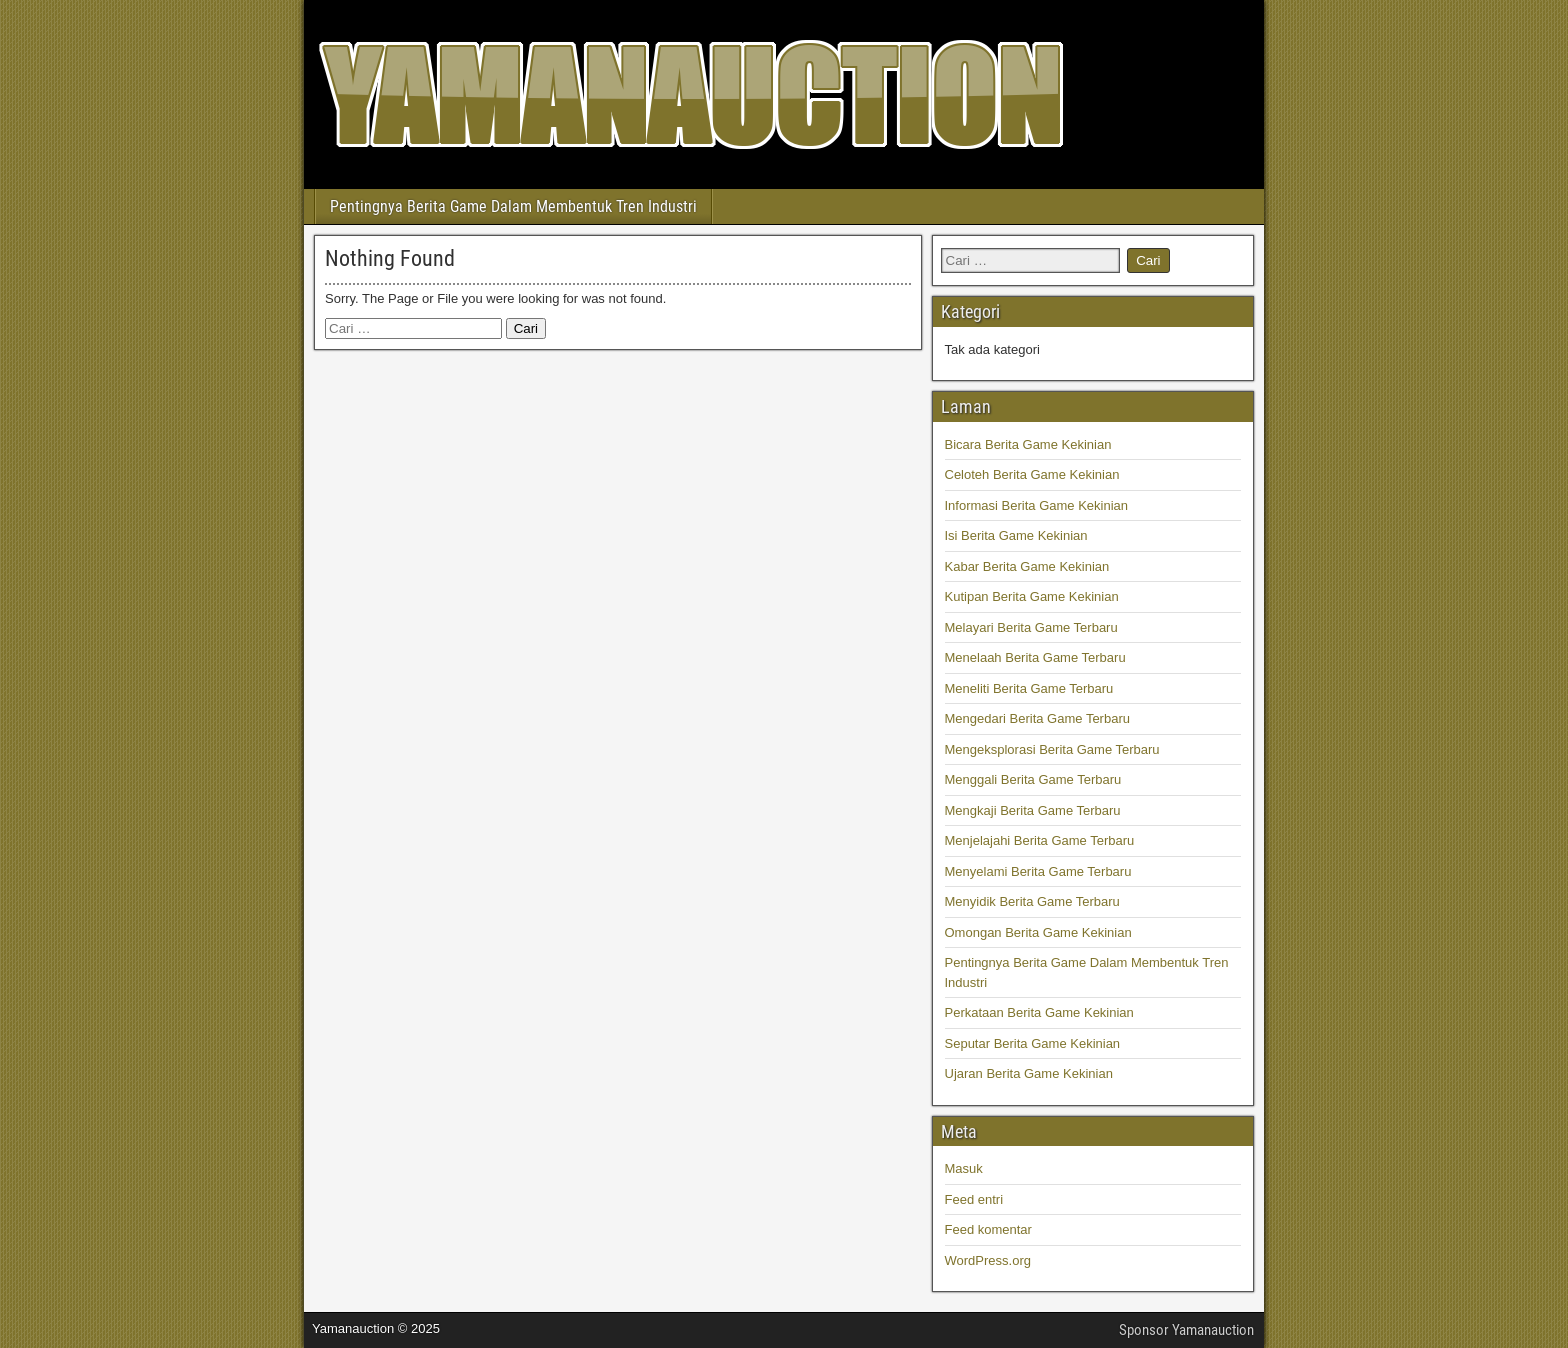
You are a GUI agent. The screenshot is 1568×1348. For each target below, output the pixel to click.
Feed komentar (988, 1229)
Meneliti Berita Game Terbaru (1029, 688)
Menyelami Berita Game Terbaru (1038, 871)
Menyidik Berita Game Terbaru (1032, 901)
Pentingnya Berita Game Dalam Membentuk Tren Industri (513, 206)
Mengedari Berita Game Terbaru (1037, 718)
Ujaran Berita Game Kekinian (1029, 1073)
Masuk (964, 1168)
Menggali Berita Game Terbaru (1033, 779)
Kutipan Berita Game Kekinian (1032, 596)
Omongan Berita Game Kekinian (1038, 932)
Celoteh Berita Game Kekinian (1032, 474)
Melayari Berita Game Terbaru (1031, 627)
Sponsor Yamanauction (1186, 1330)
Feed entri (974, 1199)
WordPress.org (988, 1260)
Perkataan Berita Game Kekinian (1039, 1012)
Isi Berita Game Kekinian (1016, 535)
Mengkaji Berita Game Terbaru (1033, 810)
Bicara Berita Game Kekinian (1028, 444)
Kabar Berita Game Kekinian (1027, 566)
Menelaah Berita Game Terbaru (1035, 657)
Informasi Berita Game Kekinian (1037, 505)
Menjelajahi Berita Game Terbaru (1040, 840)
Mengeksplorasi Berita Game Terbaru (1052, 749)
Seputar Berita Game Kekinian (1033, 1043)
